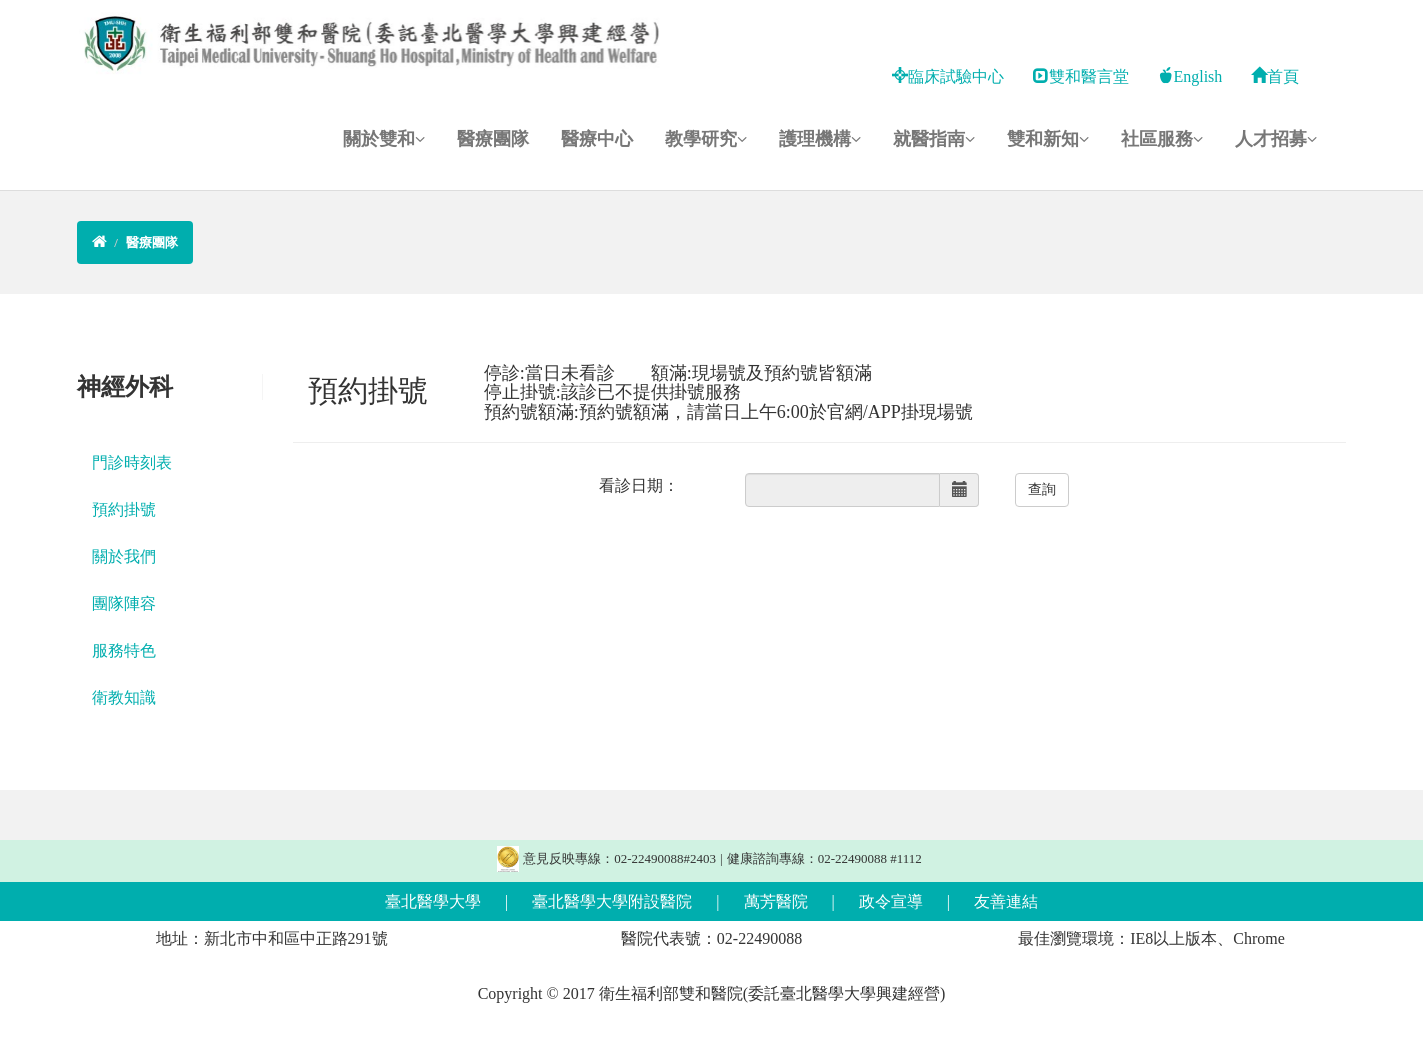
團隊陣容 (124, 603)
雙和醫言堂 (1081, 76)
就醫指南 (934, 139)
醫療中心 (597, 139)
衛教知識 (124, 697)
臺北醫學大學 (433, 901)
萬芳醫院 (776, 901)
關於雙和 (384, 139)
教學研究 (706, 139)
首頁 (1275, 76)
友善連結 (1006, 901)
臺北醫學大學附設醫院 (612, 901)
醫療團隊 (493, 139)
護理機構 (820, 139)
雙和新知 (1048, 139)
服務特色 (124, 650)
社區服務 (1162, 139)
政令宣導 (891, 901)
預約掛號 (124, 509)
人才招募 (1276, 139)
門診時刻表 (132, 462)
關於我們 (124, 556)
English (1189, 76)
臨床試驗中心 (948, 76)
